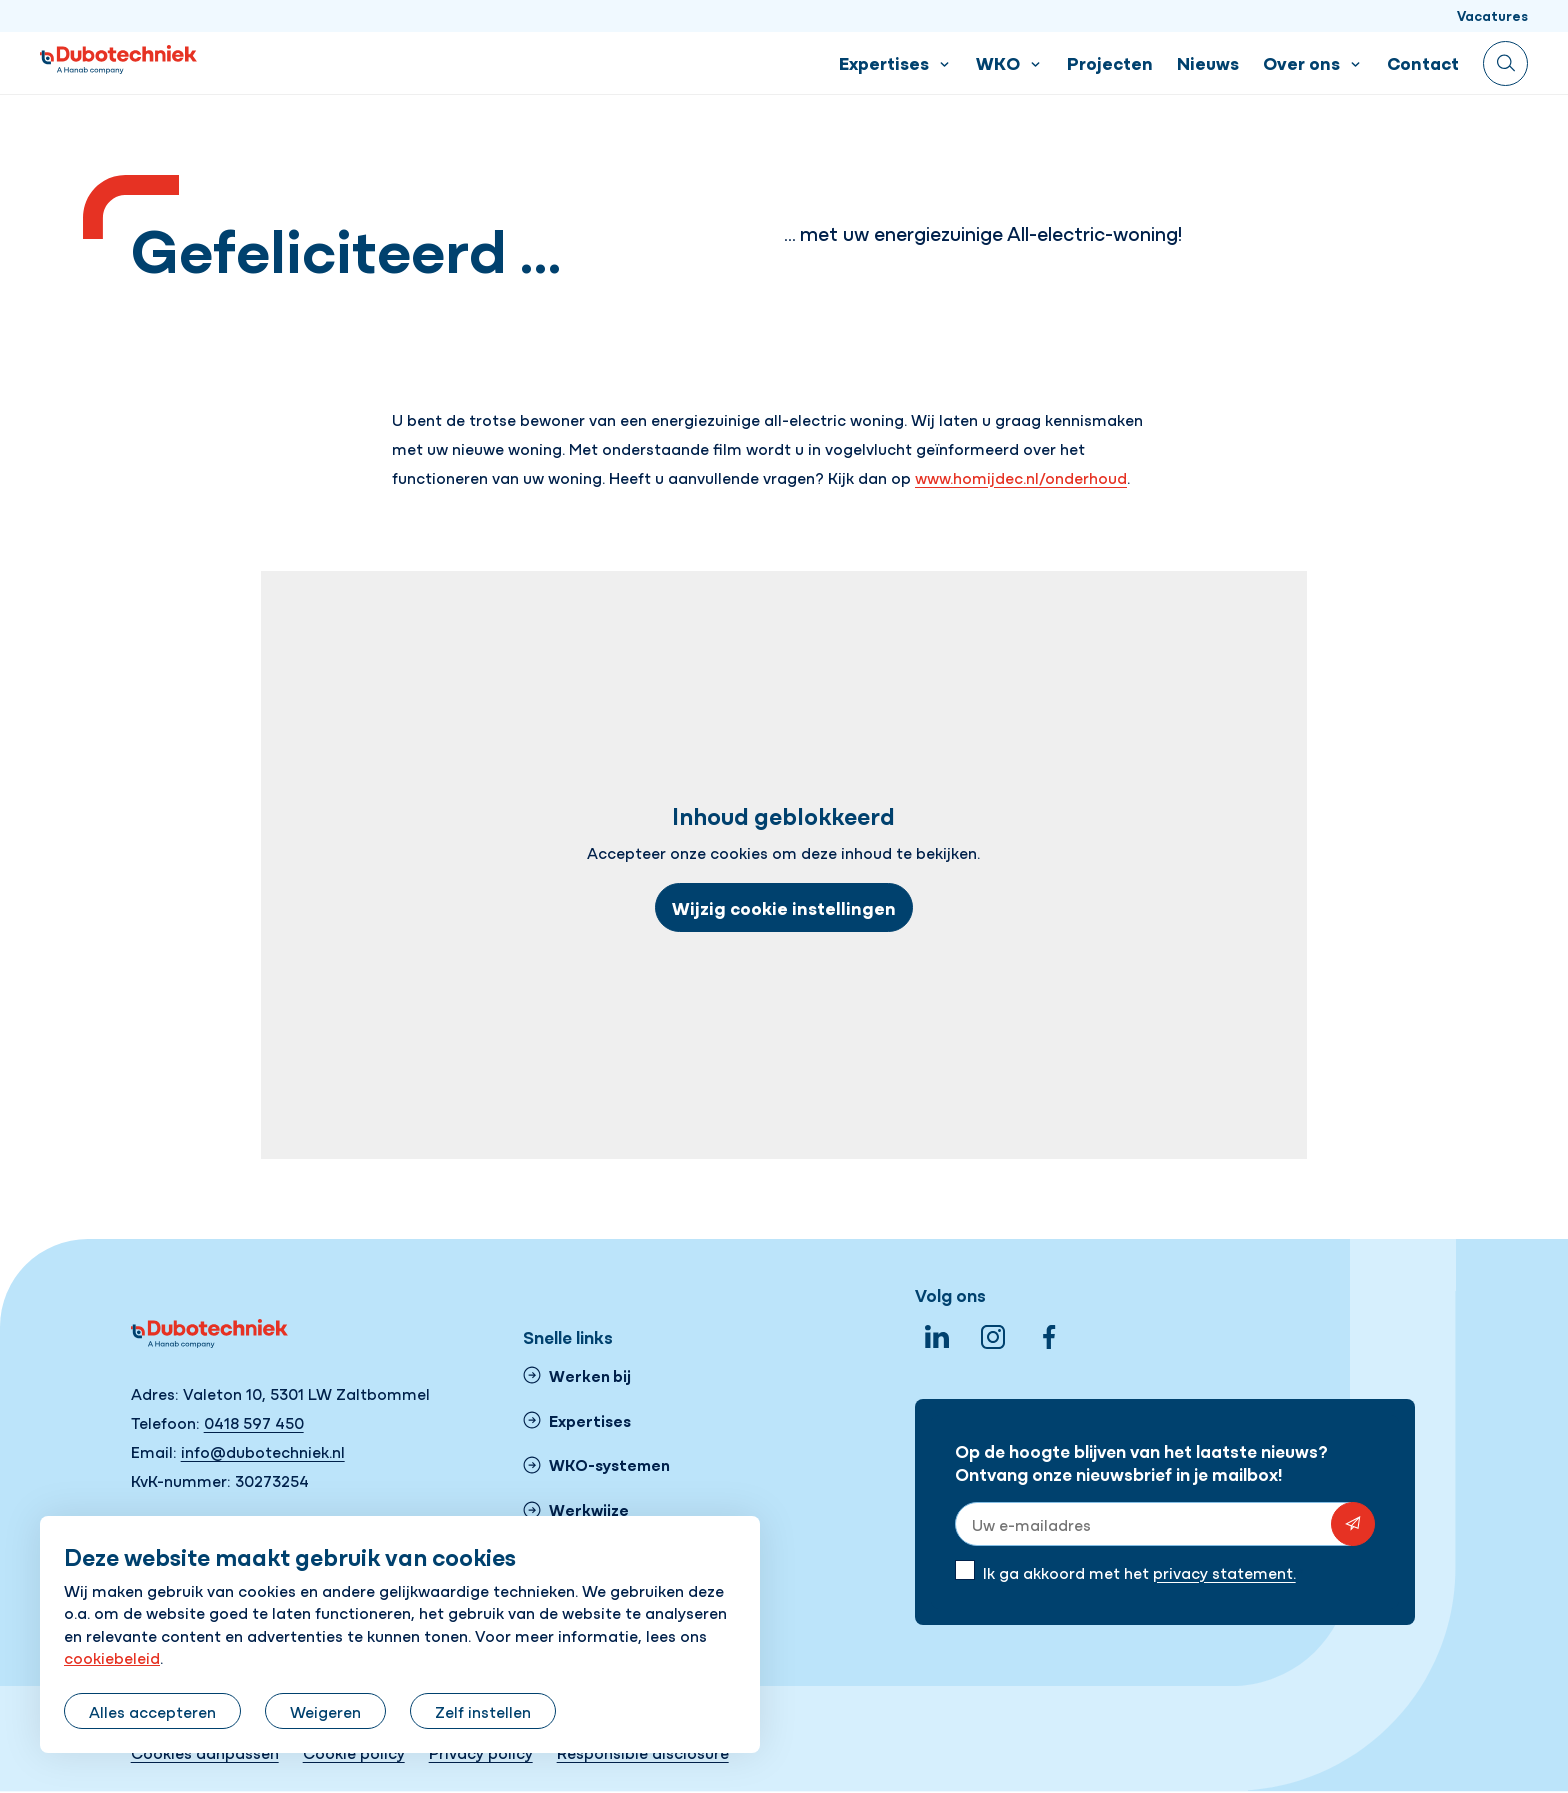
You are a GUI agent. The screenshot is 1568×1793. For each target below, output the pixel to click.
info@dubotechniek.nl (263, 1451)
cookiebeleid (112, 1657)
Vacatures (1492, 15)
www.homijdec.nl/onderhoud (1021, 477)
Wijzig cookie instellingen (784, 907)
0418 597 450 (254, 1422)
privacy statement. (1224, 1572)
